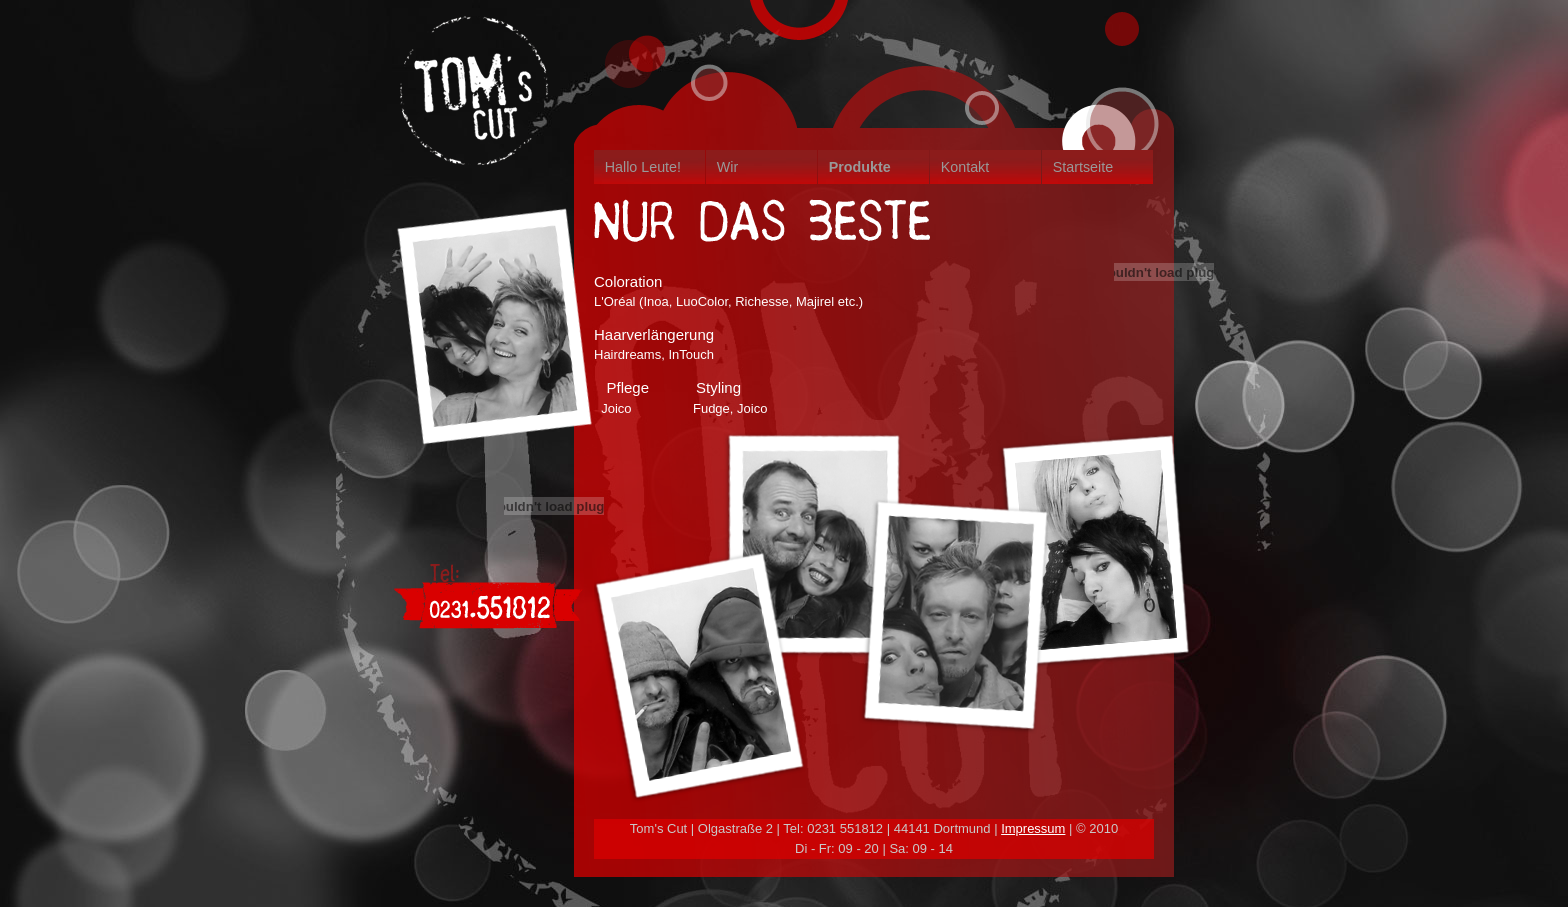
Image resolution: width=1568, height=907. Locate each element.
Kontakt (965, 167)
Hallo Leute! (643, 167)
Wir (727, 167)
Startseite (1083, 167)
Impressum (1033, 828)
